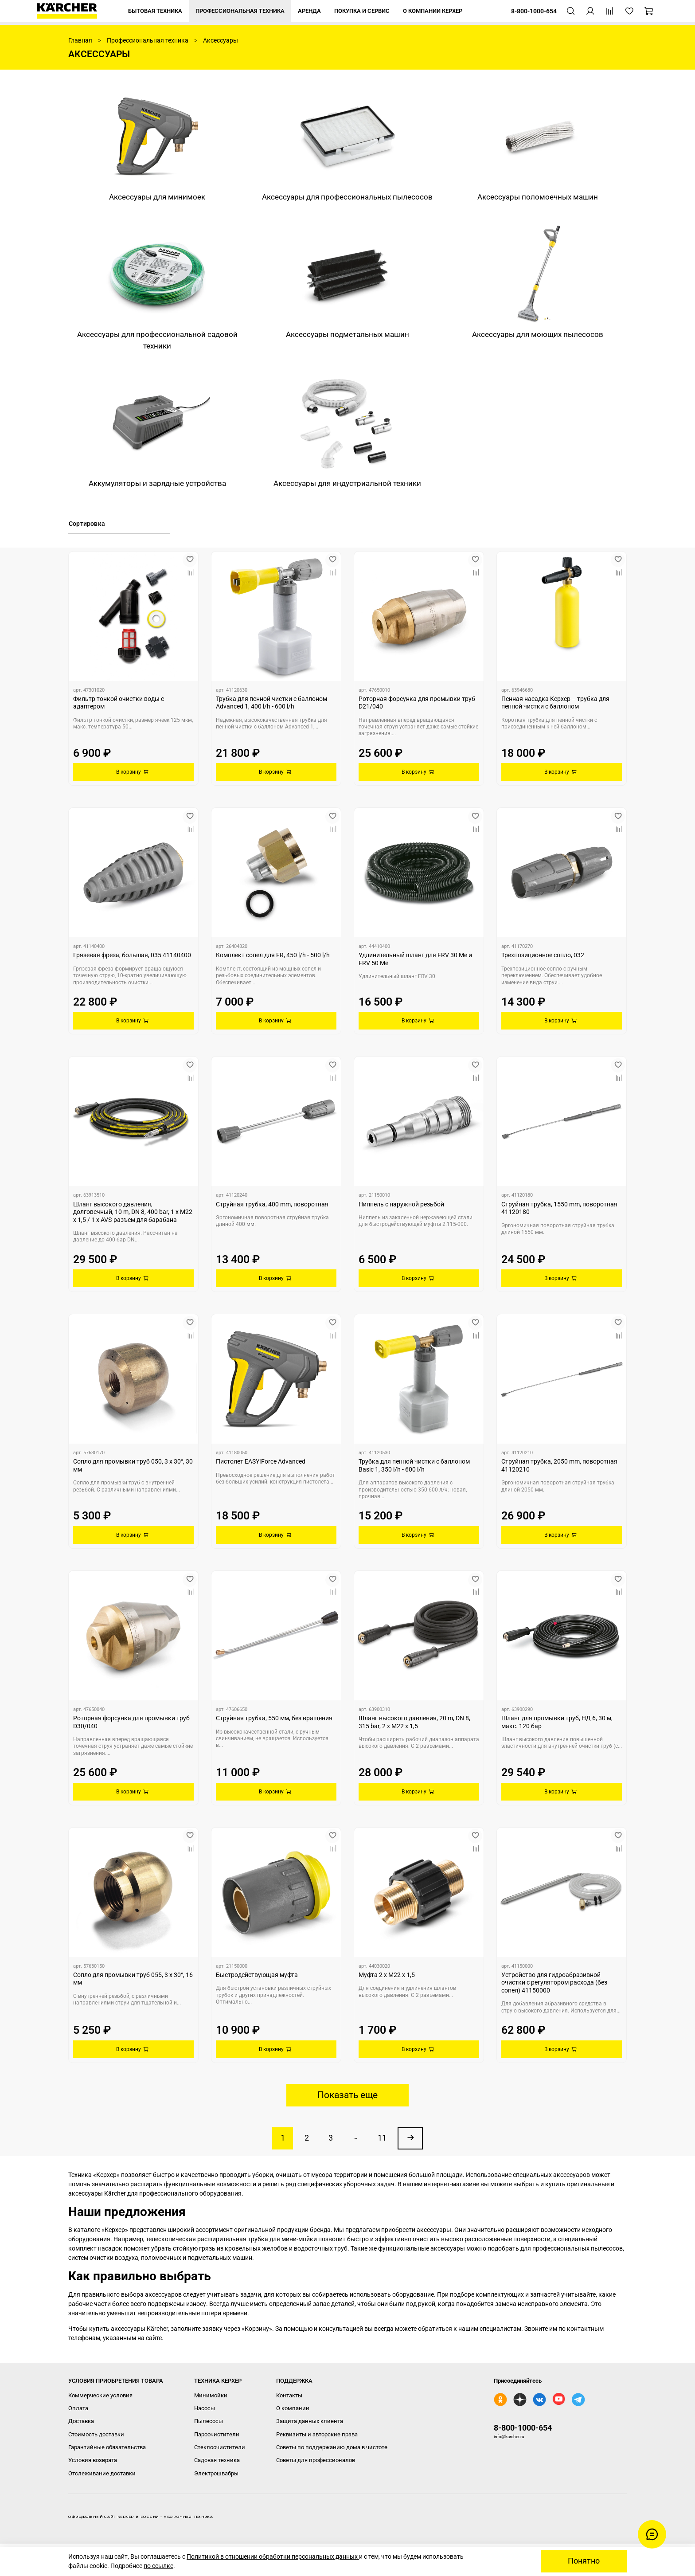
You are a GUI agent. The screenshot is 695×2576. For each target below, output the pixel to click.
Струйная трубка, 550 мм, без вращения (274, 1718)
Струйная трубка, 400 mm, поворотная (272, 1204)
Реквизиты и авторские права (317, 2434)
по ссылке (158, 2565)
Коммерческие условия (100, 2395)
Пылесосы (208, 2421)
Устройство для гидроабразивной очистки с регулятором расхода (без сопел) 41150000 (554, 1982)
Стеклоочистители (219, 2447)
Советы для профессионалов (315, 2460)
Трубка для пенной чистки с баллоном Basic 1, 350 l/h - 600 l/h (414, 1465)
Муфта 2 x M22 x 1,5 (387, 1974)
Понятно (584, 2560)
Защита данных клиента (309, 2421)
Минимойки (210, 2395)
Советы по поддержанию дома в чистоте (331, 2447)
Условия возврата (92, 2460)
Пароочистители (216, 2434)
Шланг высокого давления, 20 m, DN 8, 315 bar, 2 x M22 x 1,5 (414, 1722)
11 (382, 2138)
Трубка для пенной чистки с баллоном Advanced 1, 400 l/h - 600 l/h (271, 702)
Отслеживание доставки (102, 2473)
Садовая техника (217, 2460)
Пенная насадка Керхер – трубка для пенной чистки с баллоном (555, 702)
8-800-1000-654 (523, 2427)
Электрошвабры (216, 2473)
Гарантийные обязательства (107, 2447)
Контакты (289, 2395)
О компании (292, 2408)
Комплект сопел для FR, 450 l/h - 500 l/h (273, 955)
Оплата (78, 2408)
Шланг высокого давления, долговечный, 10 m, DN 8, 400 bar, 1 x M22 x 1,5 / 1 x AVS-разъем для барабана (132, 1212)
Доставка (81, 2421)
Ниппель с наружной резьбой (401, 1204)
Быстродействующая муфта (257, 1974)
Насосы (204, 2408)
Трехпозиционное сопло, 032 (542, 955)
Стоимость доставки (96, 2434)
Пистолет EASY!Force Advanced (260, 1461)
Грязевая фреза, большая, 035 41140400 (132, 955)
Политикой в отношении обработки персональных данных (273, 2556)
